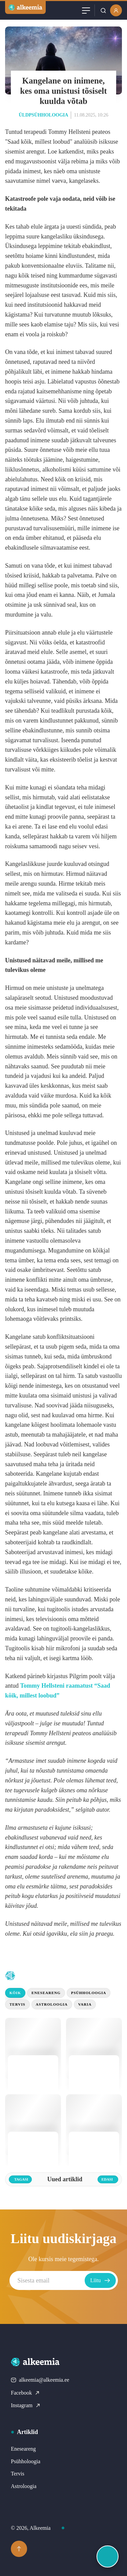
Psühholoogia (88, 1993)
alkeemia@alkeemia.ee (40, 2380)
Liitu (100, 2280)
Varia (85, 2004)
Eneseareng (46, 1993)
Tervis (17, 2004)
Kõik (15, 1993)
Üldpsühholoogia (43, 115)
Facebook (25, 2393)
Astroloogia (52, 2004)
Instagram (26, 2405)
